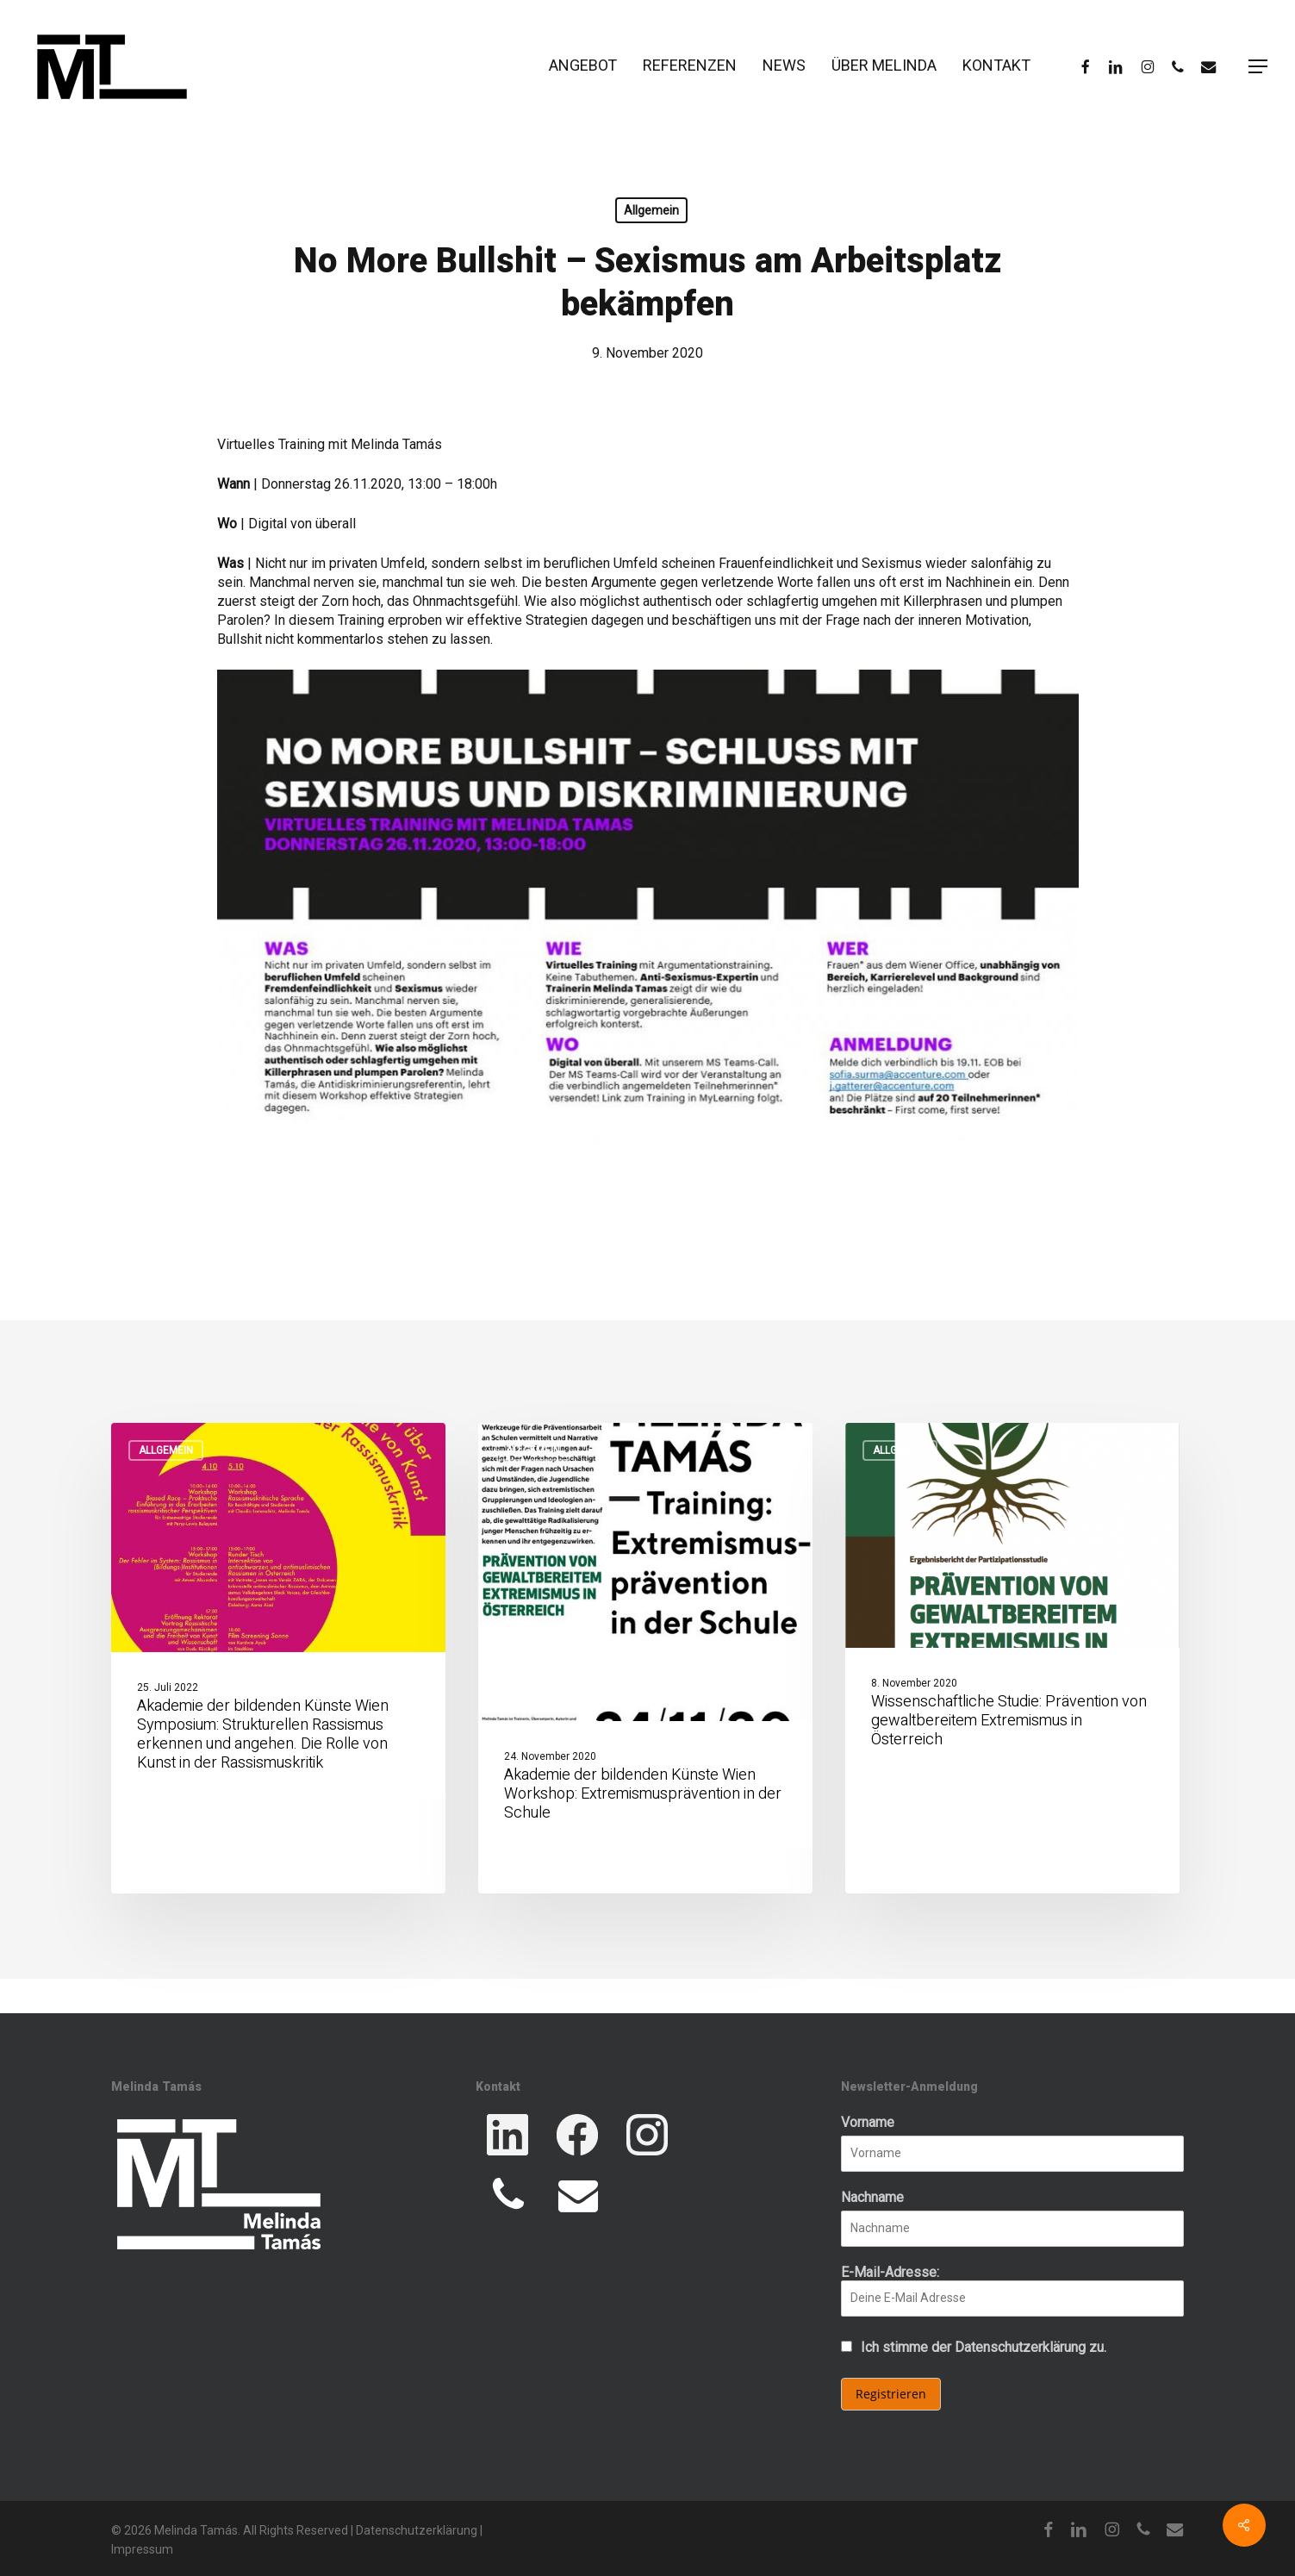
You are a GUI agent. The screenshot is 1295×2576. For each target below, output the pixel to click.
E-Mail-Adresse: (1012, 2290)
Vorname (867, 2122)
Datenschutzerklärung (416, 2530)
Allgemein (651, 210)
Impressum (142, 2549)
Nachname (872, 2197)
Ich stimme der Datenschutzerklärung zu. (983, 2347)
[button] (1258, 67)
